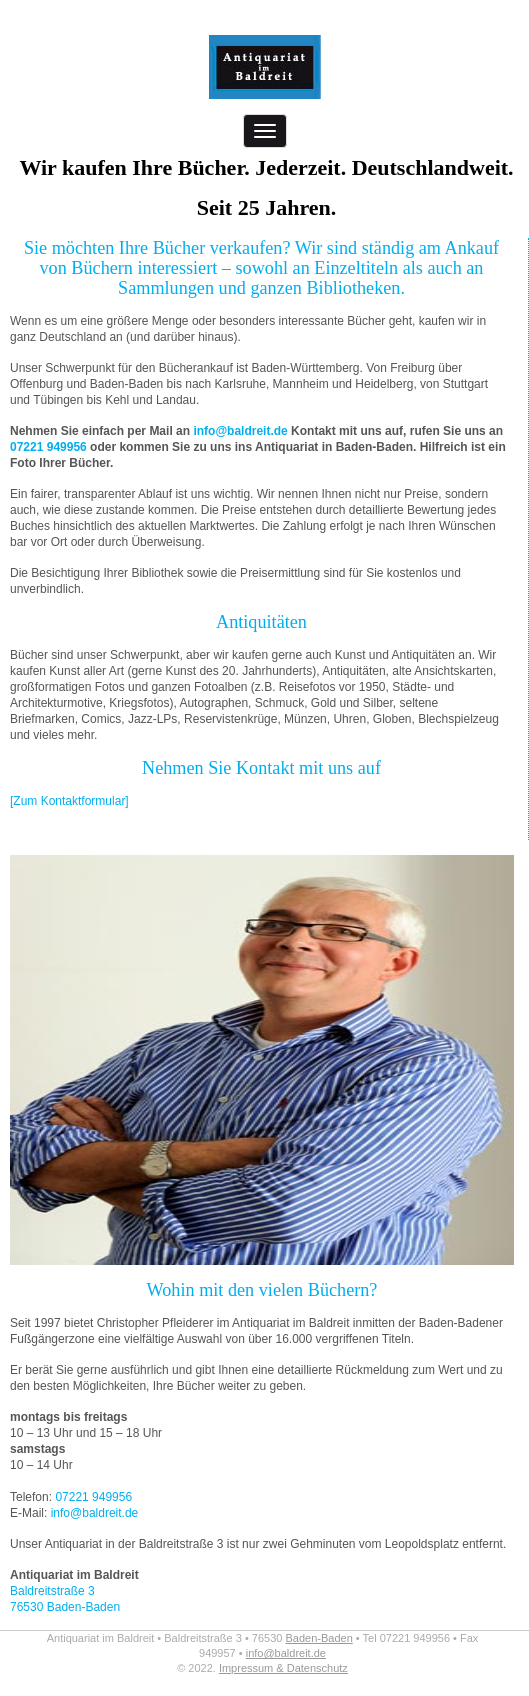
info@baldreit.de (240, 431)
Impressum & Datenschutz (283, 1668)
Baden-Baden (319, 1638)
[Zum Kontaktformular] (69, 801)
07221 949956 (48, 447)
